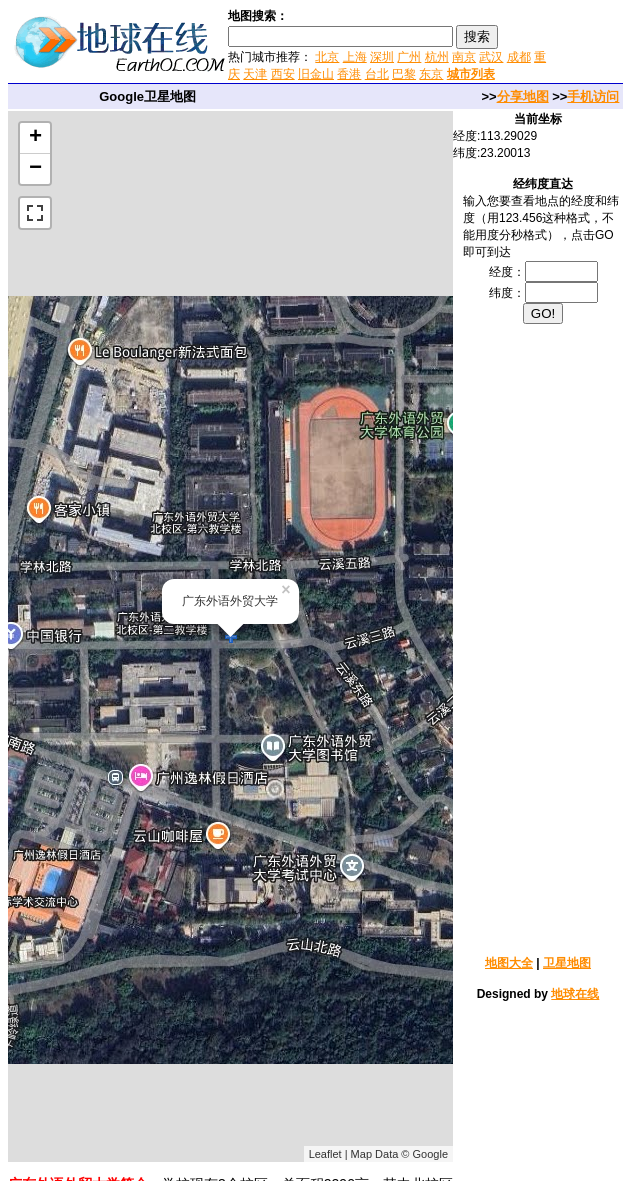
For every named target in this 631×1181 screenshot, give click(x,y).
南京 (464, 57)
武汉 (491, 57)
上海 (355, 57)
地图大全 (509, 963)
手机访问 (593, 96)
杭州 (437, 57)
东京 (431, 74)
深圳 (382, 57)
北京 (327, 57)
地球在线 (575, 994)
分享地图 (523, 96)
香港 (349, 74)
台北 (377, 74)
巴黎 (404, 74)
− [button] (35, 169)
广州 (409, 57)
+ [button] (35, 138)
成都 (519, 57)
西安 (283, 74)
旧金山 (316, 74)
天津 (255, 74)
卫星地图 (567, 963)
